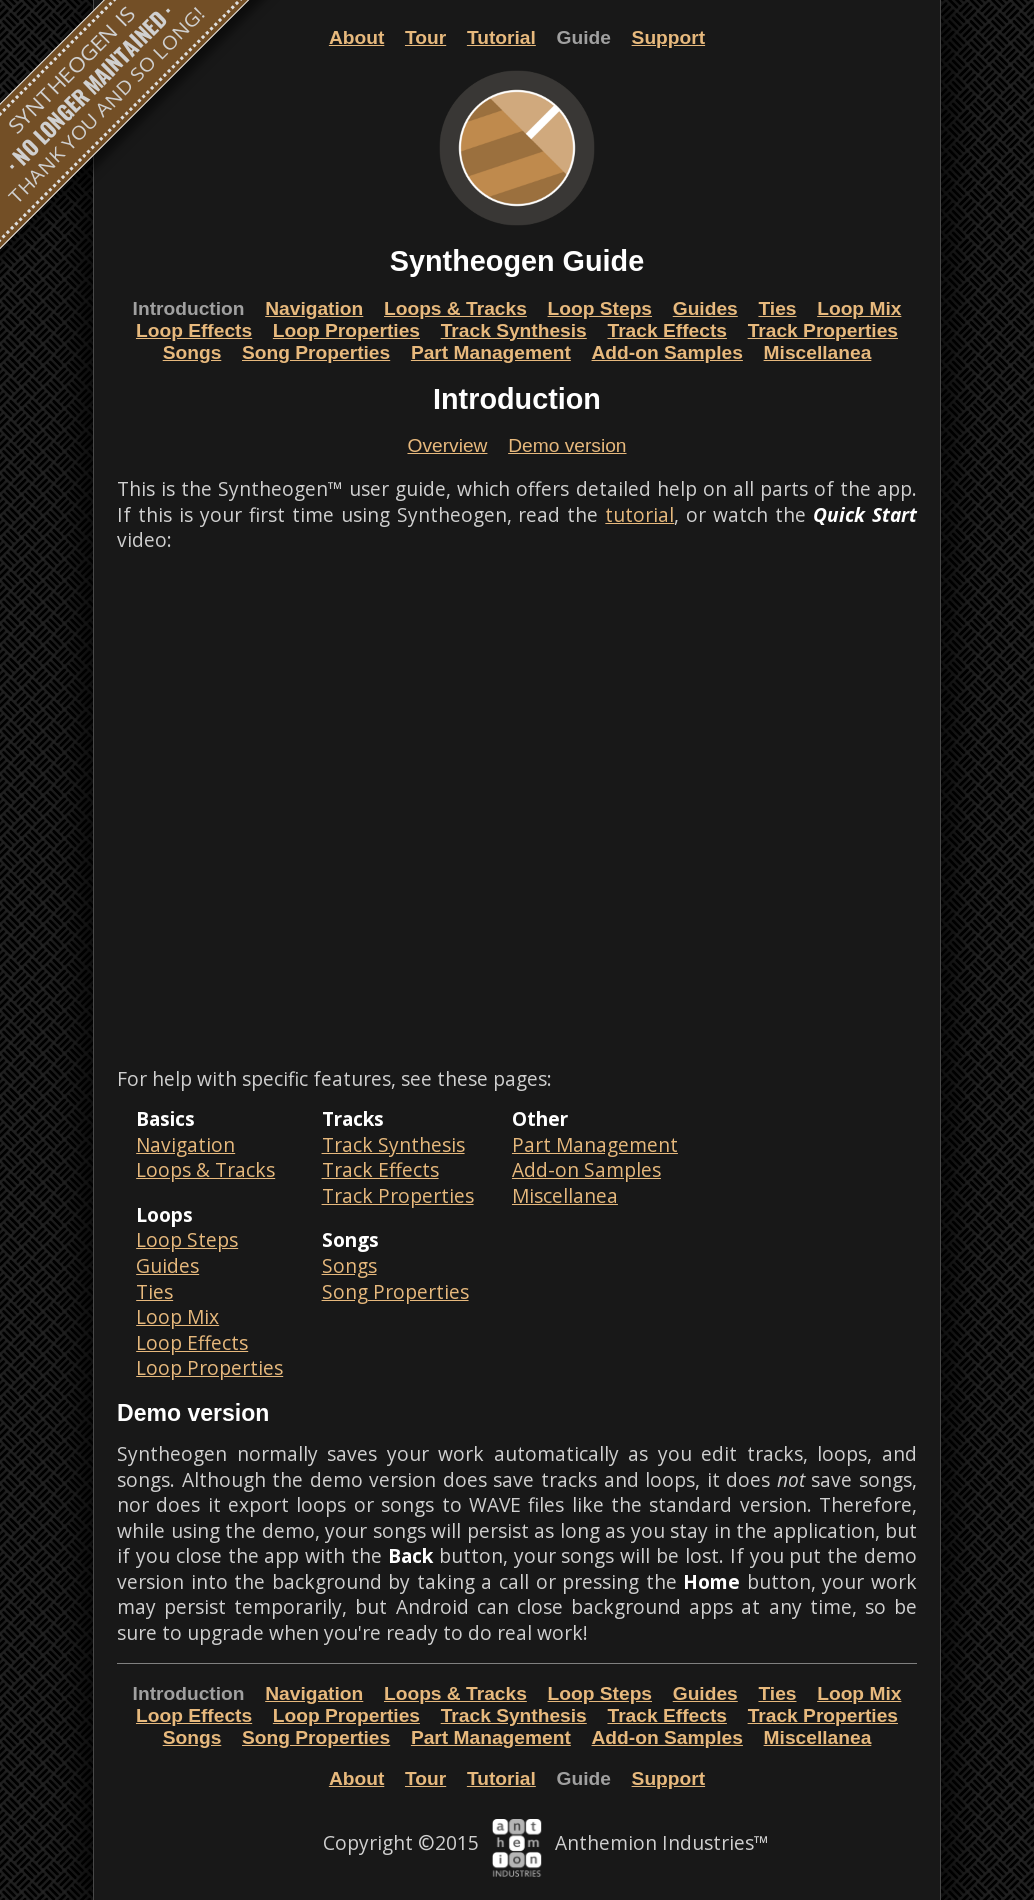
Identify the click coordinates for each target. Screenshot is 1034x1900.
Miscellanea (818, 352)
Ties (777, 308)
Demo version (567, 445)
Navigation (314, 308)
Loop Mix (859, 308)
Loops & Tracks (455, 308)
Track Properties (823, 330)
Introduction (189, 308)
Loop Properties (346, 330)
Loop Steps (600, 308)
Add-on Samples (667, 352)
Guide (584, 37)
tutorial (639, 514)
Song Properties (316, 352)
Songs (192, 352)
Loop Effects (194, 330)
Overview (447, 445)
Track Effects (666, 330)
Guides (705, 308)
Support (669, 37)
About (356, 37)
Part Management (491, 352)
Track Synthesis (514, 330)
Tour (425, 37)
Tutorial (501, 37)
